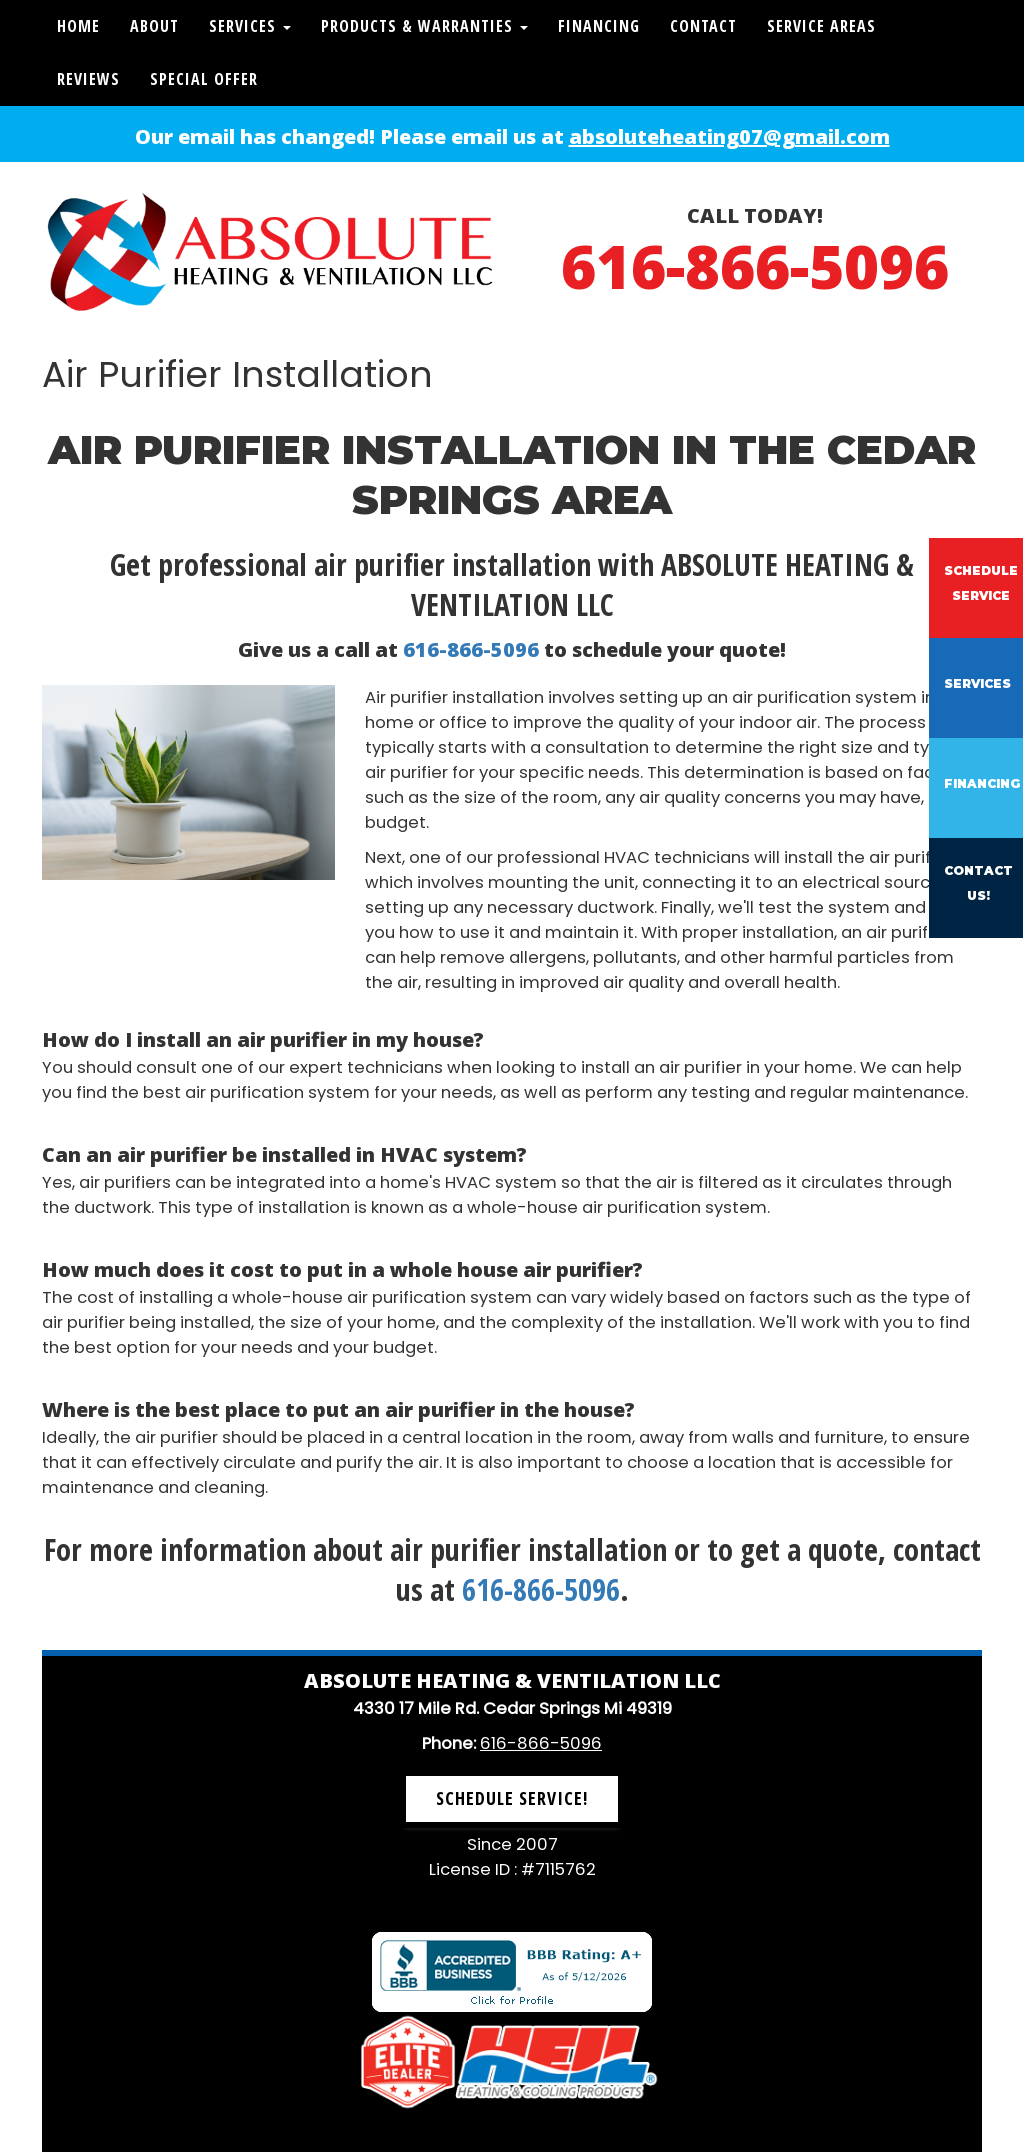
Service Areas (821, 26)
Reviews (88, 79)
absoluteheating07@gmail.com (729, 136)
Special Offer (204, 79)
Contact (703, 26)
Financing (599, 26)
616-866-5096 (755, 266)
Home (78, 26)
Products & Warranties (424, 26)
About (154, 26)
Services (250, 26)
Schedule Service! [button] (512, 1798)
